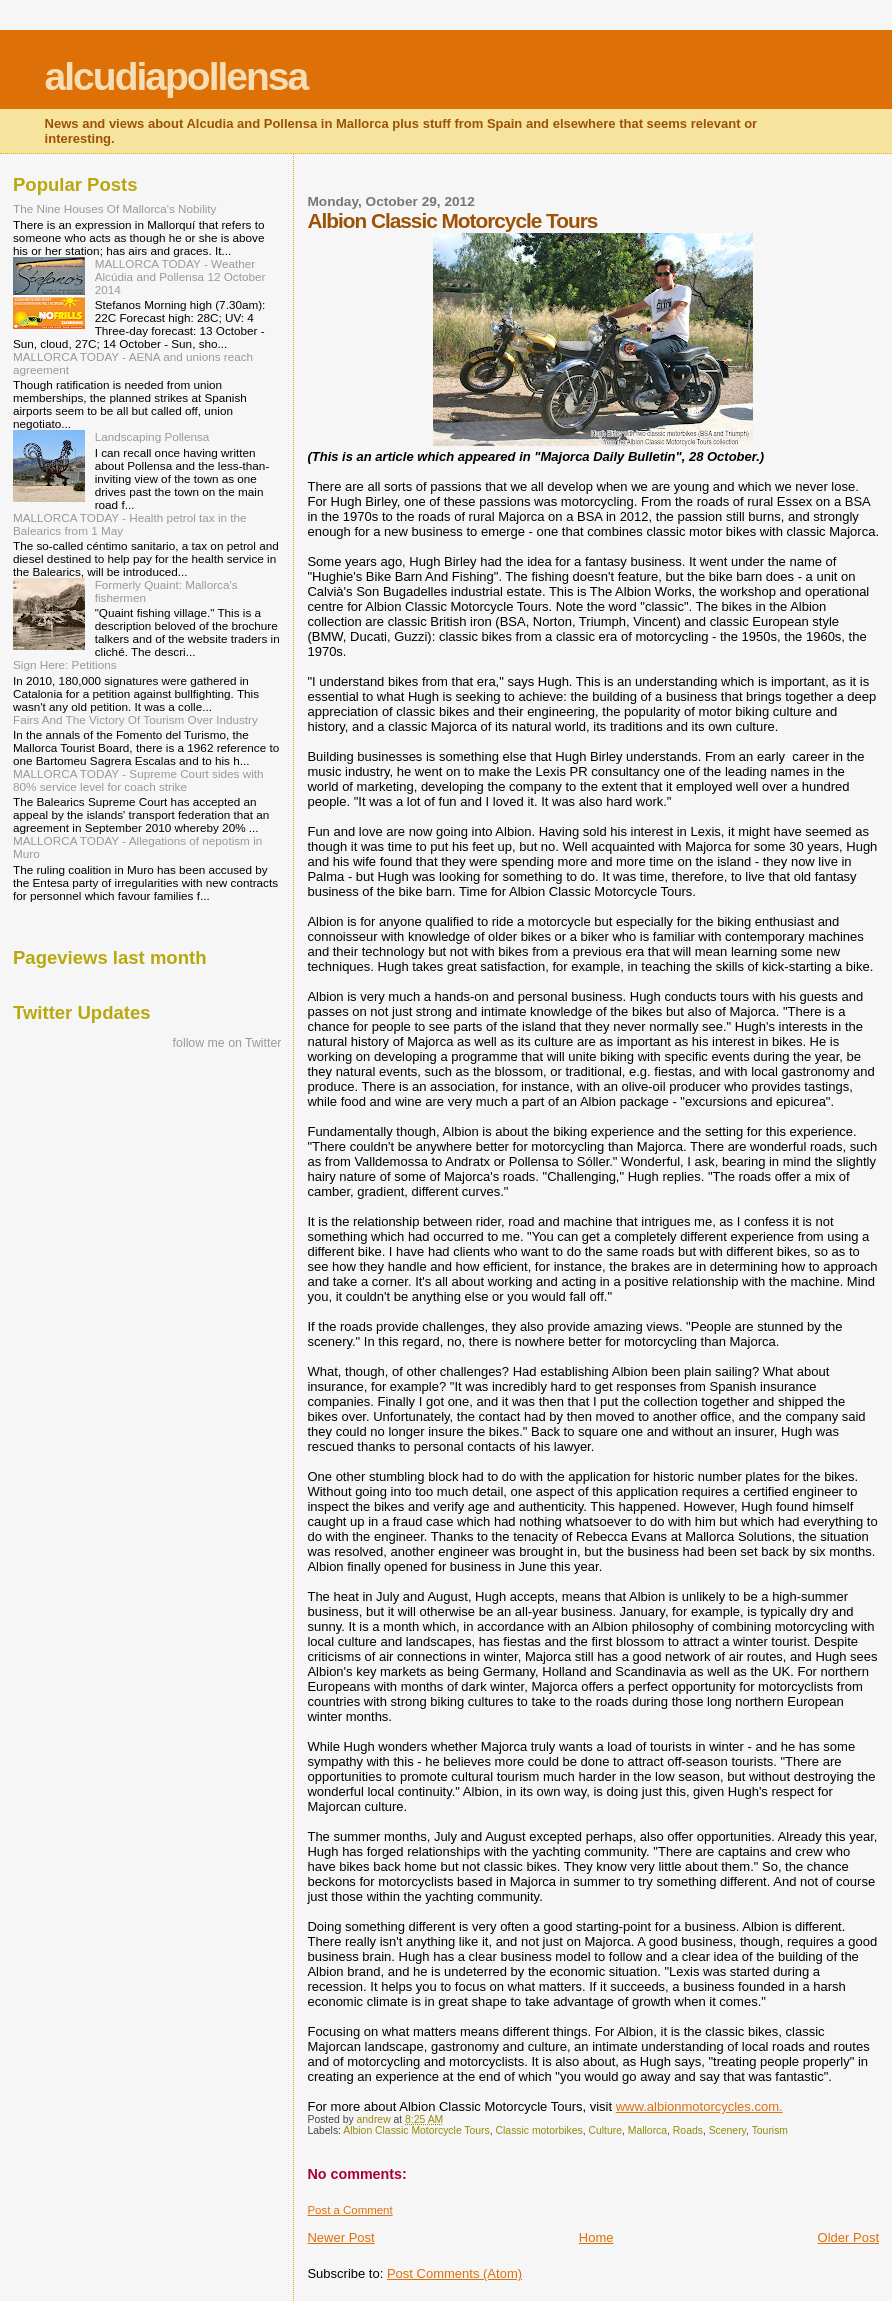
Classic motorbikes (539, 2130)
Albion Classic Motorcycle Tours (416, 2130)
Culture (606, 2130)
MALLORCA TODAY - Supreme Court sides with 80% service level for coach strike (138, 780)
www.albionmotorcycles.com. (699, 2106)
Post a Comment (349, 2210)
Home (596, 2237)
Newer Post (340, 2237)
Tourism (770, 2130)
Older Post (848, 2237)
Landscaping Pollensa (152, 436)
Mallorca (647, 2130)
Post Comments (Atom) (454, 2273)
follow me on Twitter (227, 1043)
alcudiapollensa (176, 76)
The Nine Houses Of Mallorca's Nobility (114, 208)
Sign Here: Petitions (65, 664)
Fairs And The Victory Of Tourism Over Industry (135, 719)
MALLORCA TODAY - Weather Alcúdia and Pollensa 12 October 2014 (180, 276)
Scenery (727, 2130)
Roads (688, 2130)
